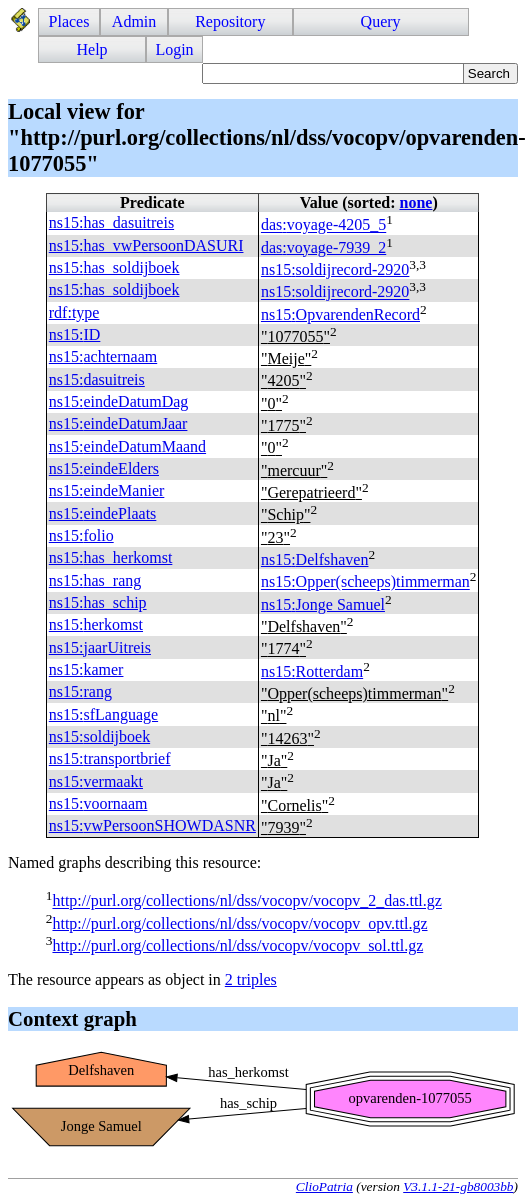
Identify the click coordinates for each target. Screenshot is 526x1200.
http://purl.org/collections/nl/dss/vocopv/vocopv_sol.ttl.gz (237, 945)
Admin (134, 21)
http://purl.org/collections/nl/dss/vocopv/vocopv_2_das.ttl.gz (246, 901)
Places (69, 21)
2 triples (251, 979)
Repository (230, 21)
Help (92, 49)
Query (381, 21)
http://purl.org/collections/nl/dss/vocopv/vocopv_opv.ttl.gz (239, 923)
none (415, 202)
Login (174, 49)
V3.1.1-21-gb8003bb (458, 1186)
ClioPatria (324, 1186)
